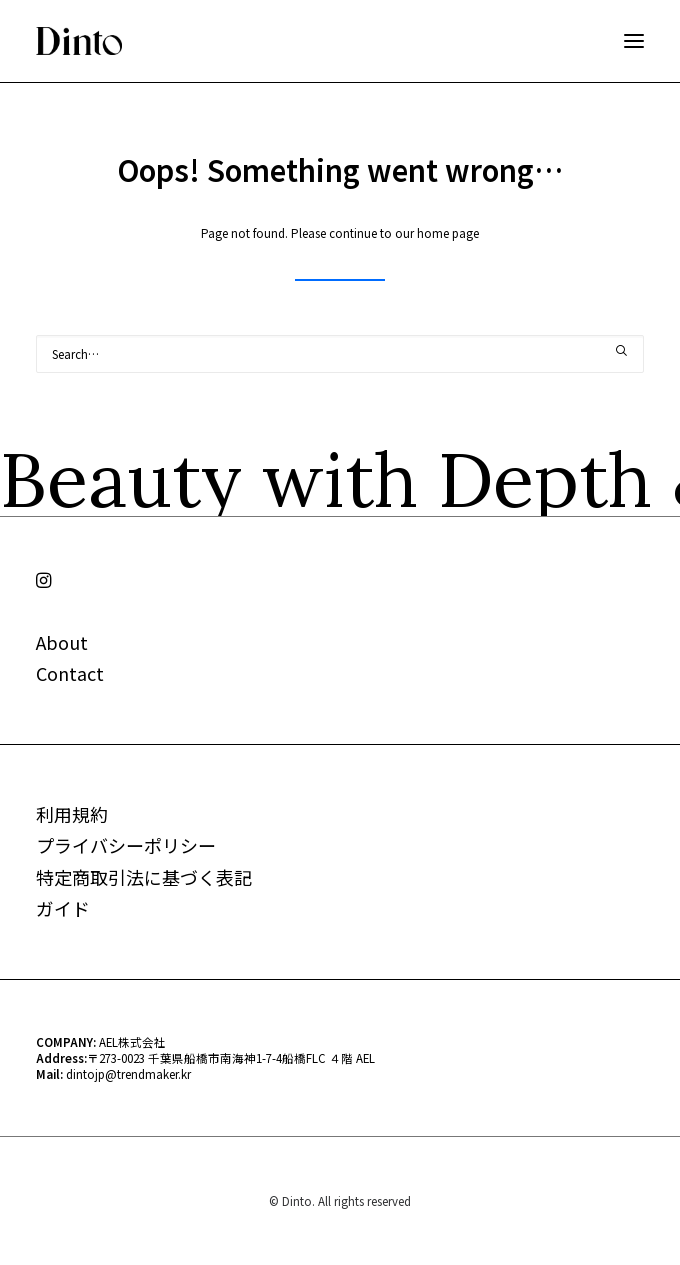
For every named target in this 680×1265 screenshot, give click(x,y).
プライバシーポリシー (126, 845)
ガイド (63, 908)
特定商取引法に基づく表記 (144, 877)
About (62, 642)
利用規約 (72, 814)
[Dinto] (79, 41)
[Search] (340, 354)
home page (448, 233)
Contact (70, 673)
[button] (634, 41)
